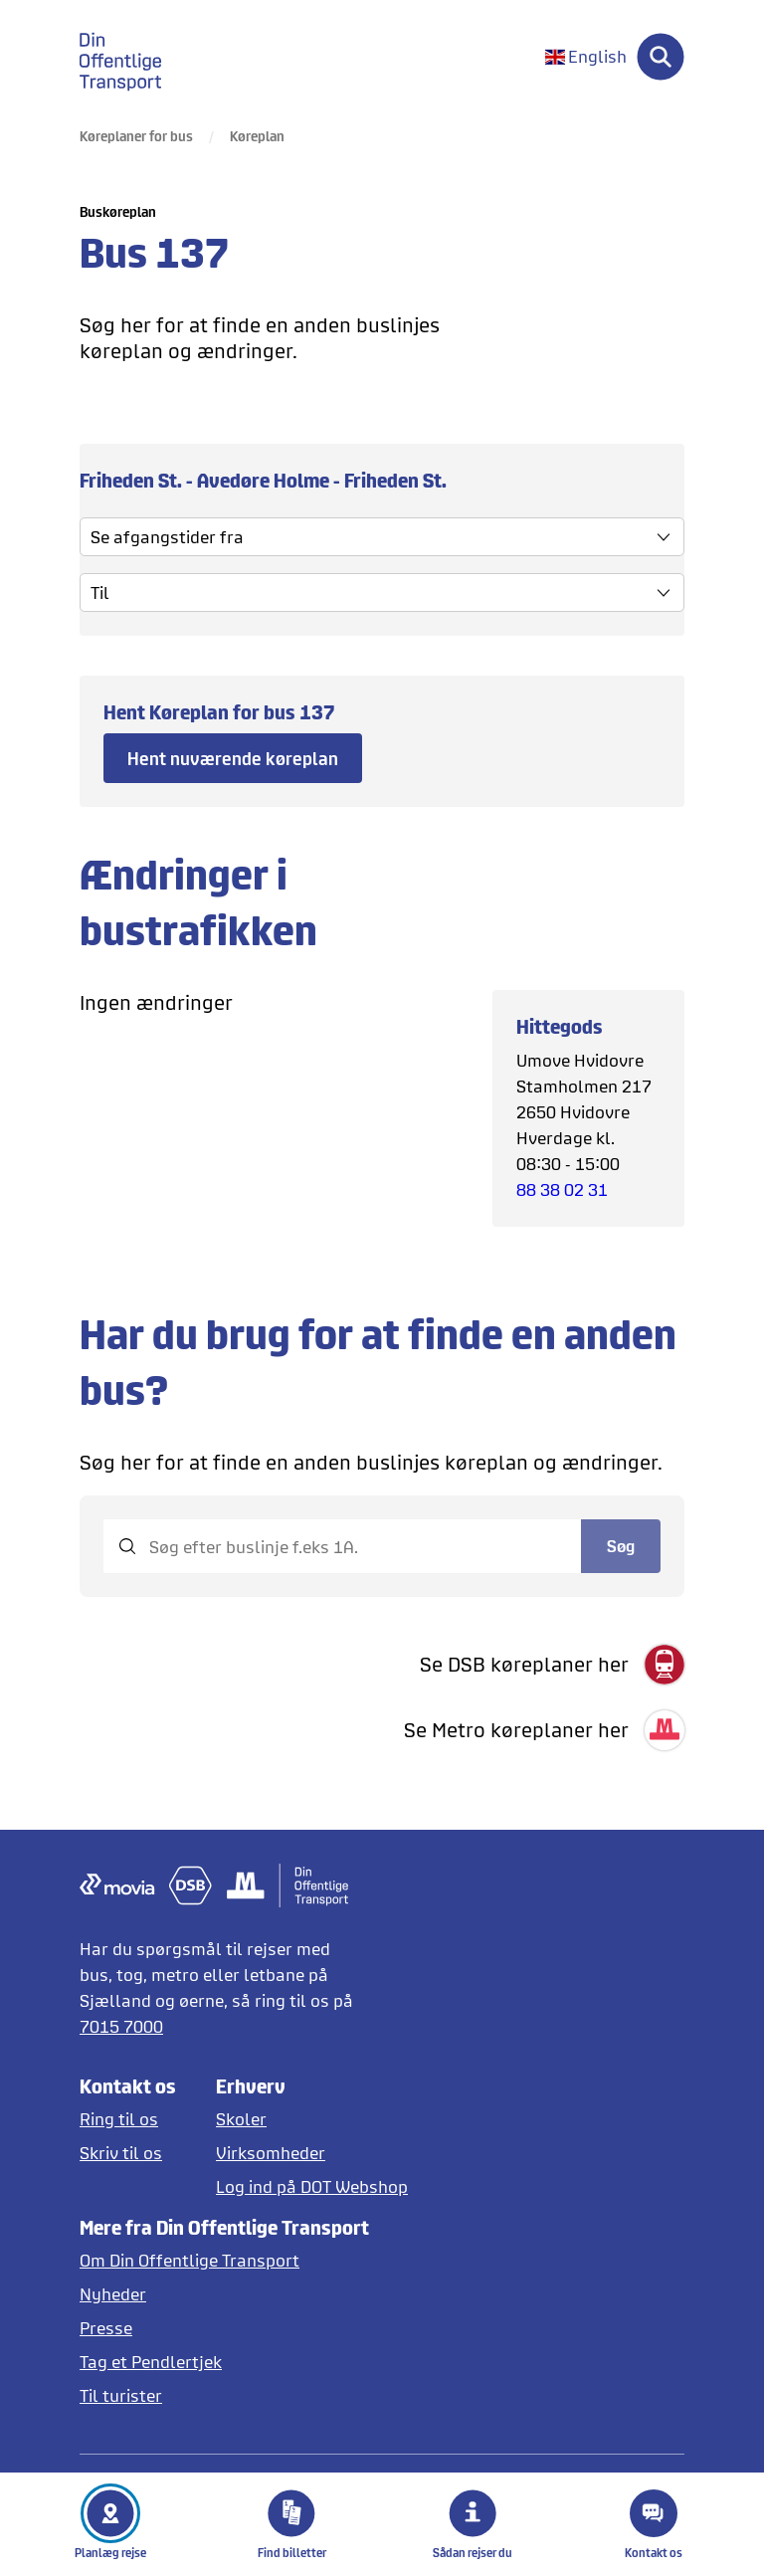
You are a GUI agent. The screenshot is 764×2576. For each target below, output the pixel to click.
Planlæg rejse (110, 2524)
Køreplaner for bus (136, 135)
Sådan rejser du (472, 2524)
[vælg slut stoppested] (382, 592)
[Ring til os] (128, 2118)
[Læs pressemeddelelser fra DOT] (224, 2327)
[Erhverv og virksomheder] (312, 2152)
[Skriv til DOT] (128, 2152)
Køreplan (257, 135)
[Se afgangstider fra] (382, 536)
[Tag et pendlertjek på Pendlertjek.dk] (224, 2361)
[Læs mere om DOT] (224, 2260)
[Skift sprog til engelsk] (586, 57)
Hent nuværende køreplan (232, 758)
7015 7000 (121, 2026)
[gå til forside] (132, 57)
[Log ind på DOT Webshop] (312, 2186)
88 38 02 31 (562, 1189)
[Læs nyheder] (224, 2293)
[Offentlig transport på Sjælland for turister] (224, 2395)
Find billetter (292, 2524)
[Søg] (660, 57)
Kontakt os (653, 2524)
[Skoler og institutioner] (312, 2118)
